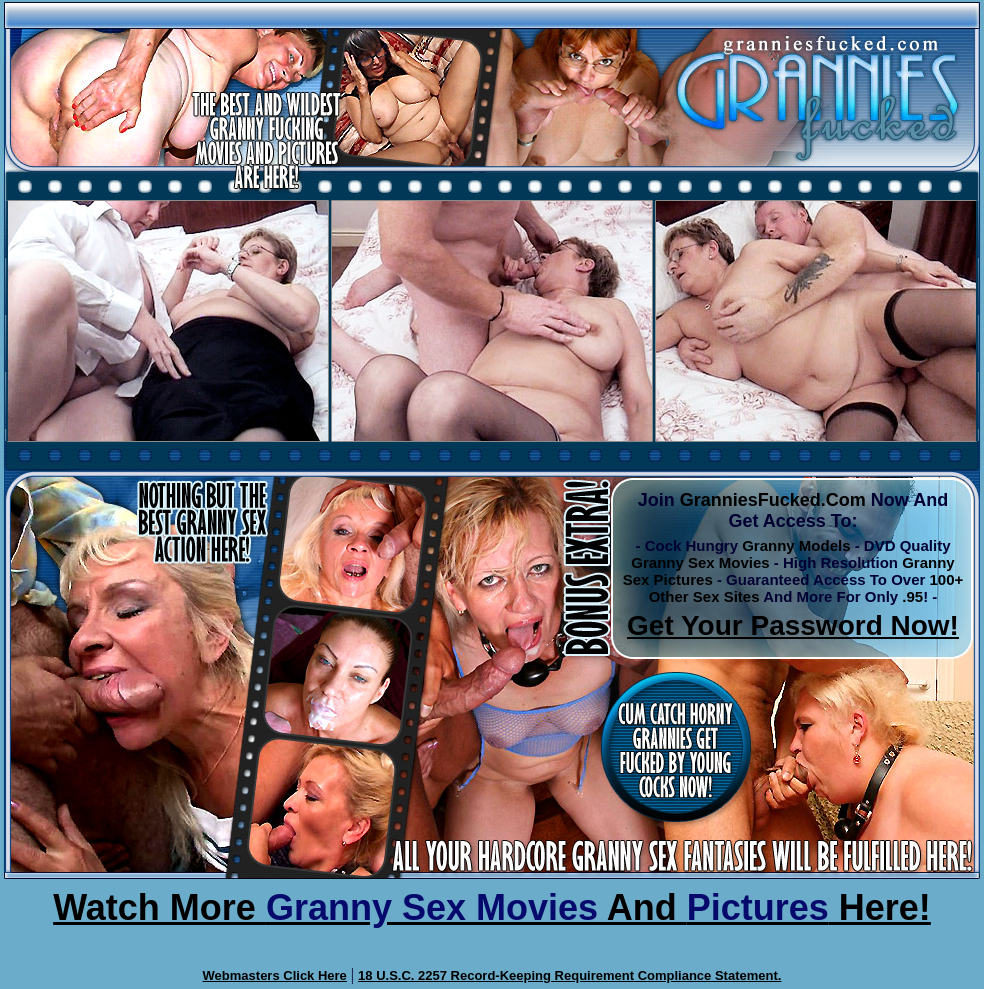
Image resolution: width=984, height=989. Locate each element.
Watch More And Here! (492, 907)
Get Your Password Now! (793, 625)
